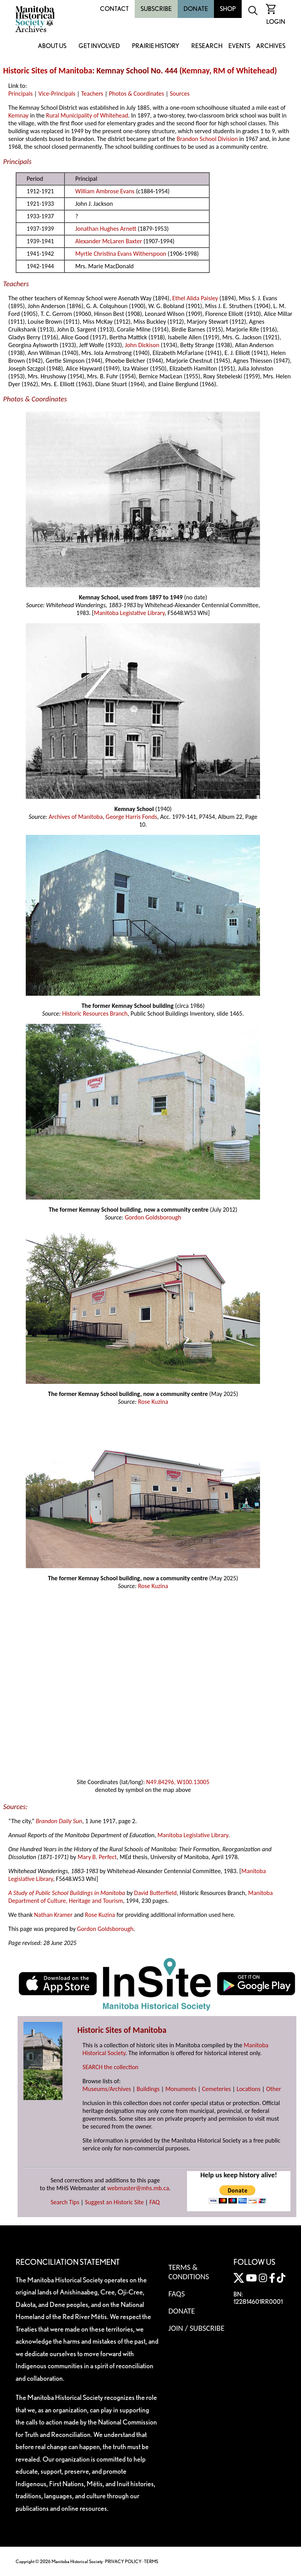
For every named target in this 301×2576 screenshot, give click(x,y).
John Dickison (142, 345)
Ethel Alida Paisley (195, 298)
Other (273, 2089)
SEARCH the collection (110, 2067)
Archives (270, 46)
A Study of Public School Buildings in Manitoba (66, 1893)
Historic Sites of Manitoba (47, 71)
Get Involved (99, 46)
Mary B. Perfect (97, 1857)
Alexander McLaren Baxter (108, 241)
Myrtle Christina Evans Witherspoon (120, 253)
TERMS (151, 2561)
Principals (20, 93)
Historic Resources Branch (95, 1013)
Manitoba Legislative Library (129, 613)
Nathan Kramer (53, 1914)
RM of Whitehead (243, 71)
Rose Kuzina (153, 1401)
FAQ (155, 2202)
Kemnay (195, 71)
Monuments (180, 2089)
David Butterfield (155, 1893)
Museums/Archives (106, 2089)
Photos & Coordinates (136, 93)
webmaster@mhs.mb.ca (138, 2188)
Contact (114, 8)
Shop (228, 8)
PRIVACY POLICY (123, 2561)
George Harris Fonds (131, 816)
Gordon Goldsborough (153, 1217)
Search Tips (65, 2202)
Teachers (92, 93)
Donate (195, 8)
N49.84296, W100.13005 (177, 1782)
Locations (248, 2089)
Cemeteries (216, 2089)
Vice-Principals (56, 93)
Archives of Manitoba (76, 816)
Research (207, 46)
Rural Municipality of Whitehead (87, 115)
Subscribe (156, 8)
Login (275, 21)
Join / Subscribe (196, 2328)
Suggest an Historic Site (114, 2202)
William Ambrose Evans (105, 191)
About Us (52, 46)
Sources (180, 93)
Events (239, 46)
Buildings (148, 2089)
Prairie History (155, 46)
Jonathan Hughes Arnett (105, 228)
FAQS (176, 2293)
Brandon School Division (207, 139)
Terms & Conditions (188, 2271)
